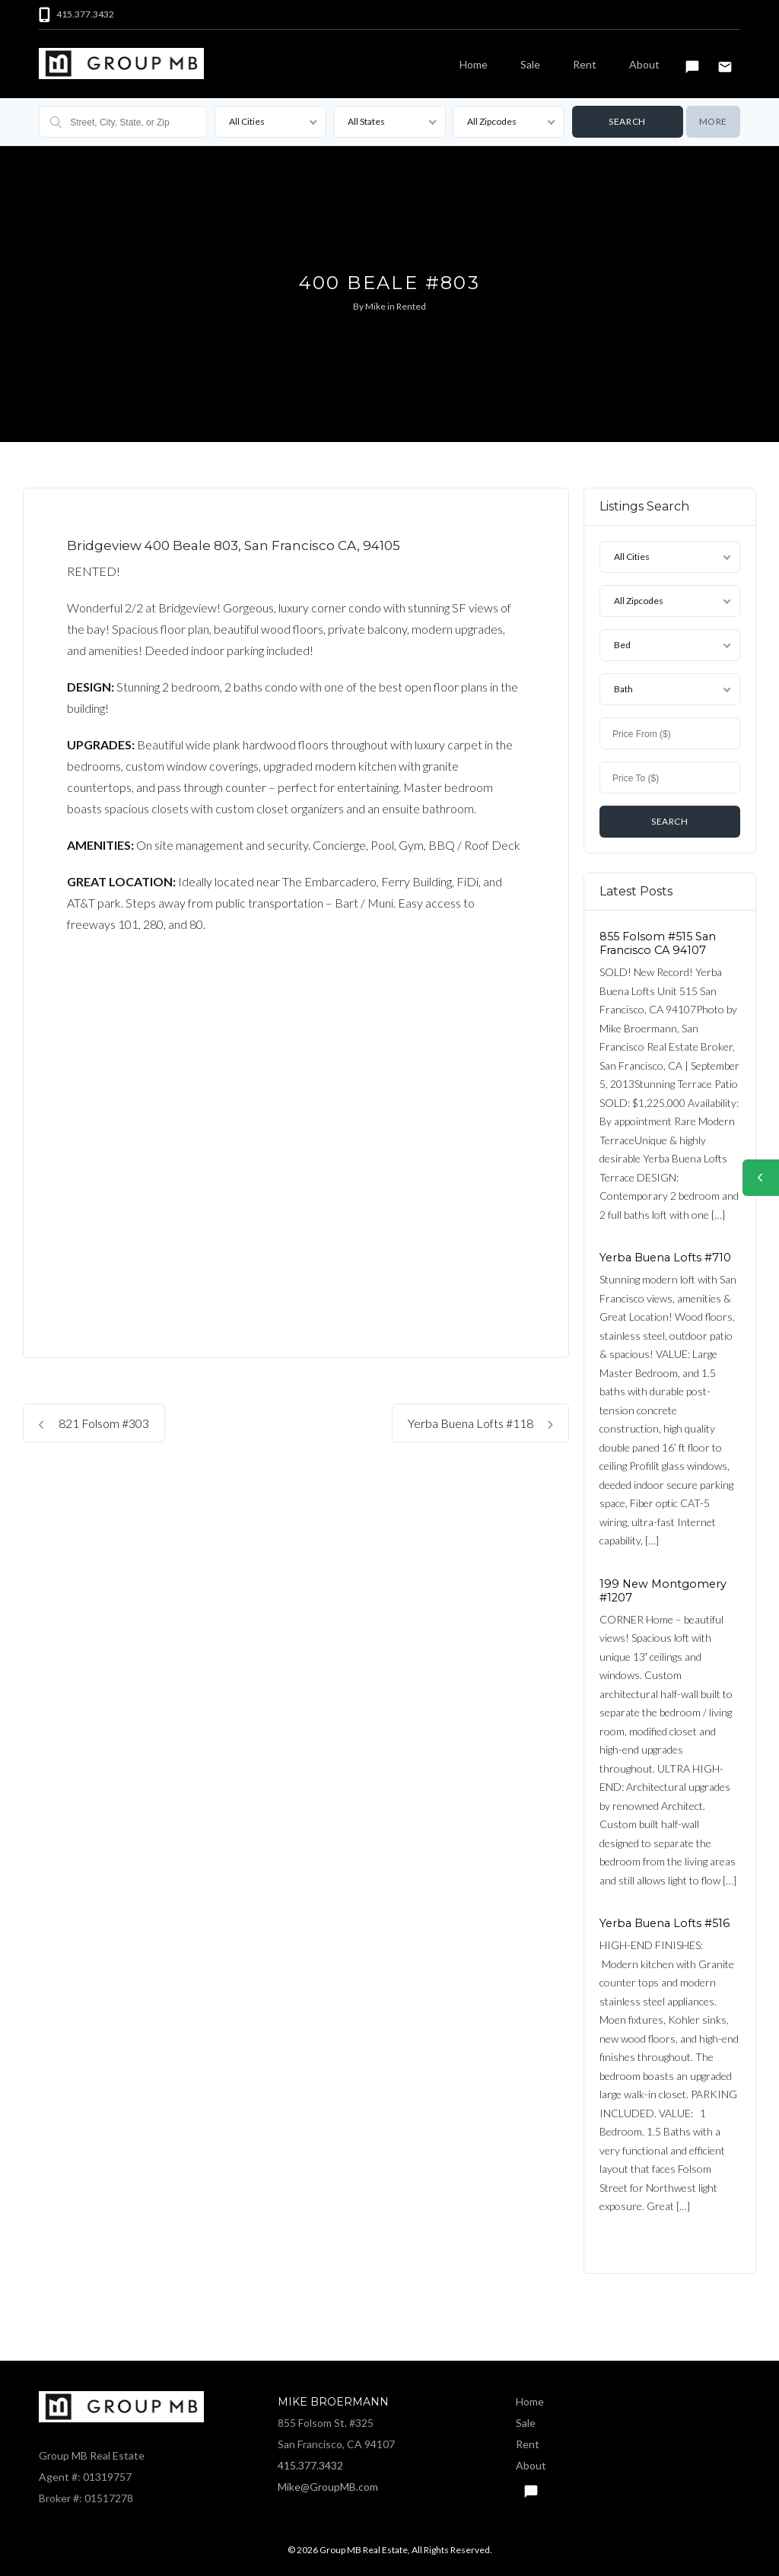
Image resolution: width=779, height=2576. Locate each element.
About (644, 64)
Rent (584, 64)
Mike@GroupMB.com (328, 2486)
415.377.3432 (310, 2465)
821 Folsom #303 (94, 1423)
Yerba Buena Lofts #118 (480, 1423)
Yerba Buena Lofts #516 (664, 1923)
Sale (530, 64)
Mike (375, 306)
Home (473, 64)
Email (725, 60)
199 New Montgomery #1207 (663, 1590)
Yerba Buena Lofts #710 (665, 1257)
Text (692, 60)
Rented (411, 306)
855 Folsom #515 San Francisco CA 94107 (657, 943)
